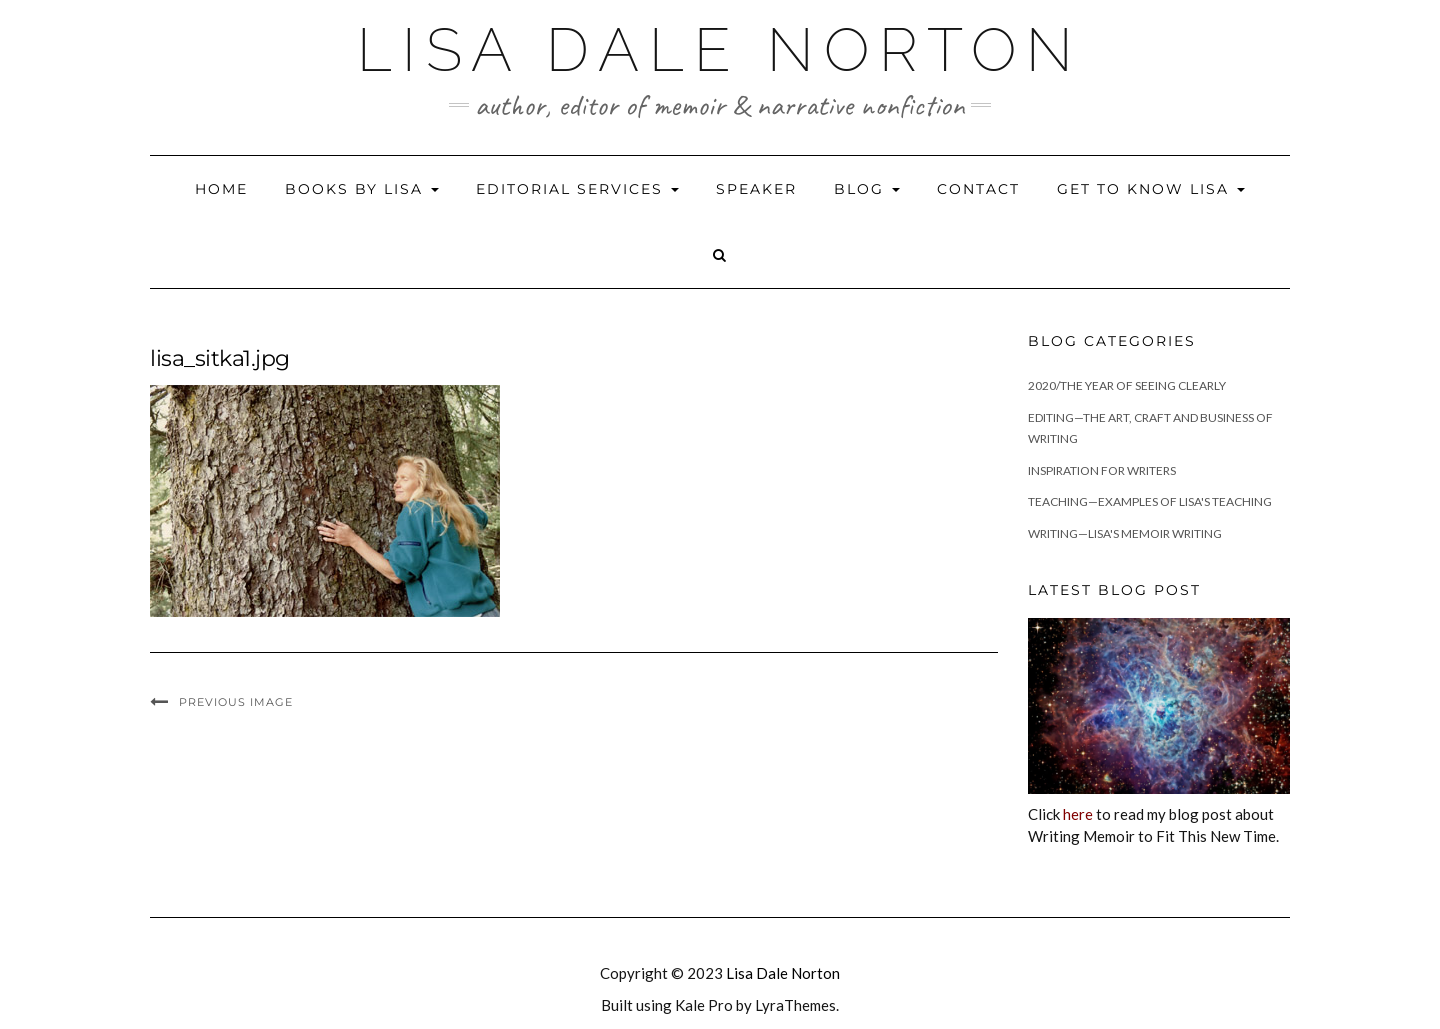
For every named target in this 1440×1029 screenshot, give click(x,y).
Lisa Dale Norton (720, 50)
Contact (978, 189)
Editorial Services (577, 189)
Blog (867, 189)
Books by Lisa (362, 189)
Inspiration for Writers (1102, 470)
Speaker (756, 189)
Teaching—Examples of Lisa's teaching (1150, 501)
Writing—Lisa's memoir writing (1125, 533)
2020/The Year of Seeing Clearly (1127, 385)
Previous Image (236, 702)
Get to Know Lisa (1151, 189)
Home (221, 189)
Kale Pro (704, 1005)
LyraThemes (795, 1005)
